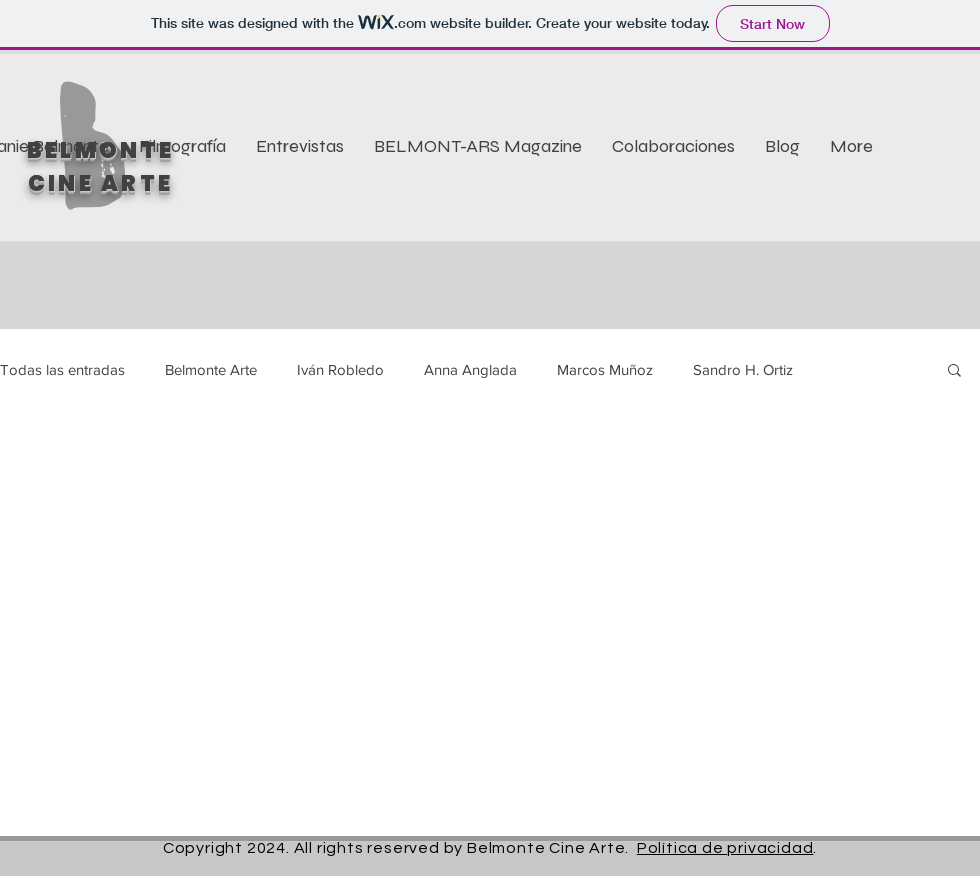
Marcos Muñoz (605, 369)
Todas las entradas (62, 369)
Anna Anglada (470, 369)
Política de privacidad (725, 848)
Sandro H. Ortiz (743, 369)
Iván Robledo (340, 369)
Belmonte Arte (211, 369)
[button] (954, 371)
